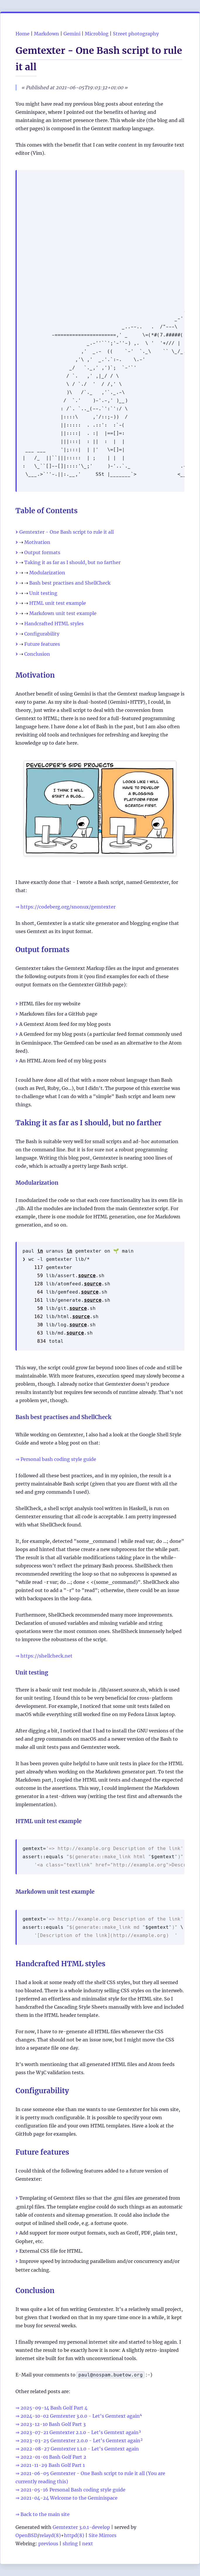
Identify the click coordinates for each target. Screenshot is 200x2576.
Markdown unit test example (62, 613)
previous (48, 2543)
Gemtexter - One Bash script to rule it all (66, 532)
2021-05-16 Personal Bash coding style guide (72, 2490)
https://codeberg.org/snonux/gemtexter (67, 907)
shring (70, 2543)
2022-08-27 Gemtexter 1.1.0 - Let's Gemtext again (79, 2449)
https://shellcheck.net (46, 1656)
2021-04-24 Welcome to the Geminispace (69, 2498)
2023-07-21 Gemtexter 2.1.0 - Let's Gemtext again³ (80, 2432)
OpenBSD (26, 2535)
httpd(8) (74, 2535)
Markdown (46, 34)
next (87, 2543)
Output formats (42, 552)
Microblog (96, 34)
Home (22, 34)
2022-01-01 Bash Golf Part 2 (53, 2457)
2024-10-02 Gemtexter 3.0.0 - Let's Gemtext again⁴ (81, 2416)
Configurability (41, 634)
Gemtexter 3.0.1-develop (81, 2527)
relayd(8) (50, 2535)
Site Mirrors (102, 2535)
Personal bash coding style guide (58, 1459)
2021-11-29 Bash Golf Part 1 (52, 2465)
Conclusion (37, 654)
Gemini (71, 34)
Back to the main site (45, 2514)
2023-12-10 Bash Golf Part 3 (53, 2424)
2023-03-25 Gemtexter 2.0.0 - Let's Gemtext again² (81, 2440)
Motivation (37, 542)
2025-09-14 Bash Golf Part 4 (53, 2408)
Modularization (47, 573)
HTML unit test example (57, 603)
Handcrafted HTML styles (54, 623)
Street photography (136, 34)
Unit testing (43, 593)
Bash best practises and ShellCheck (70, 583)
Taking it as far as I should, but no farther (72, 562)
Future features (42, 644)
